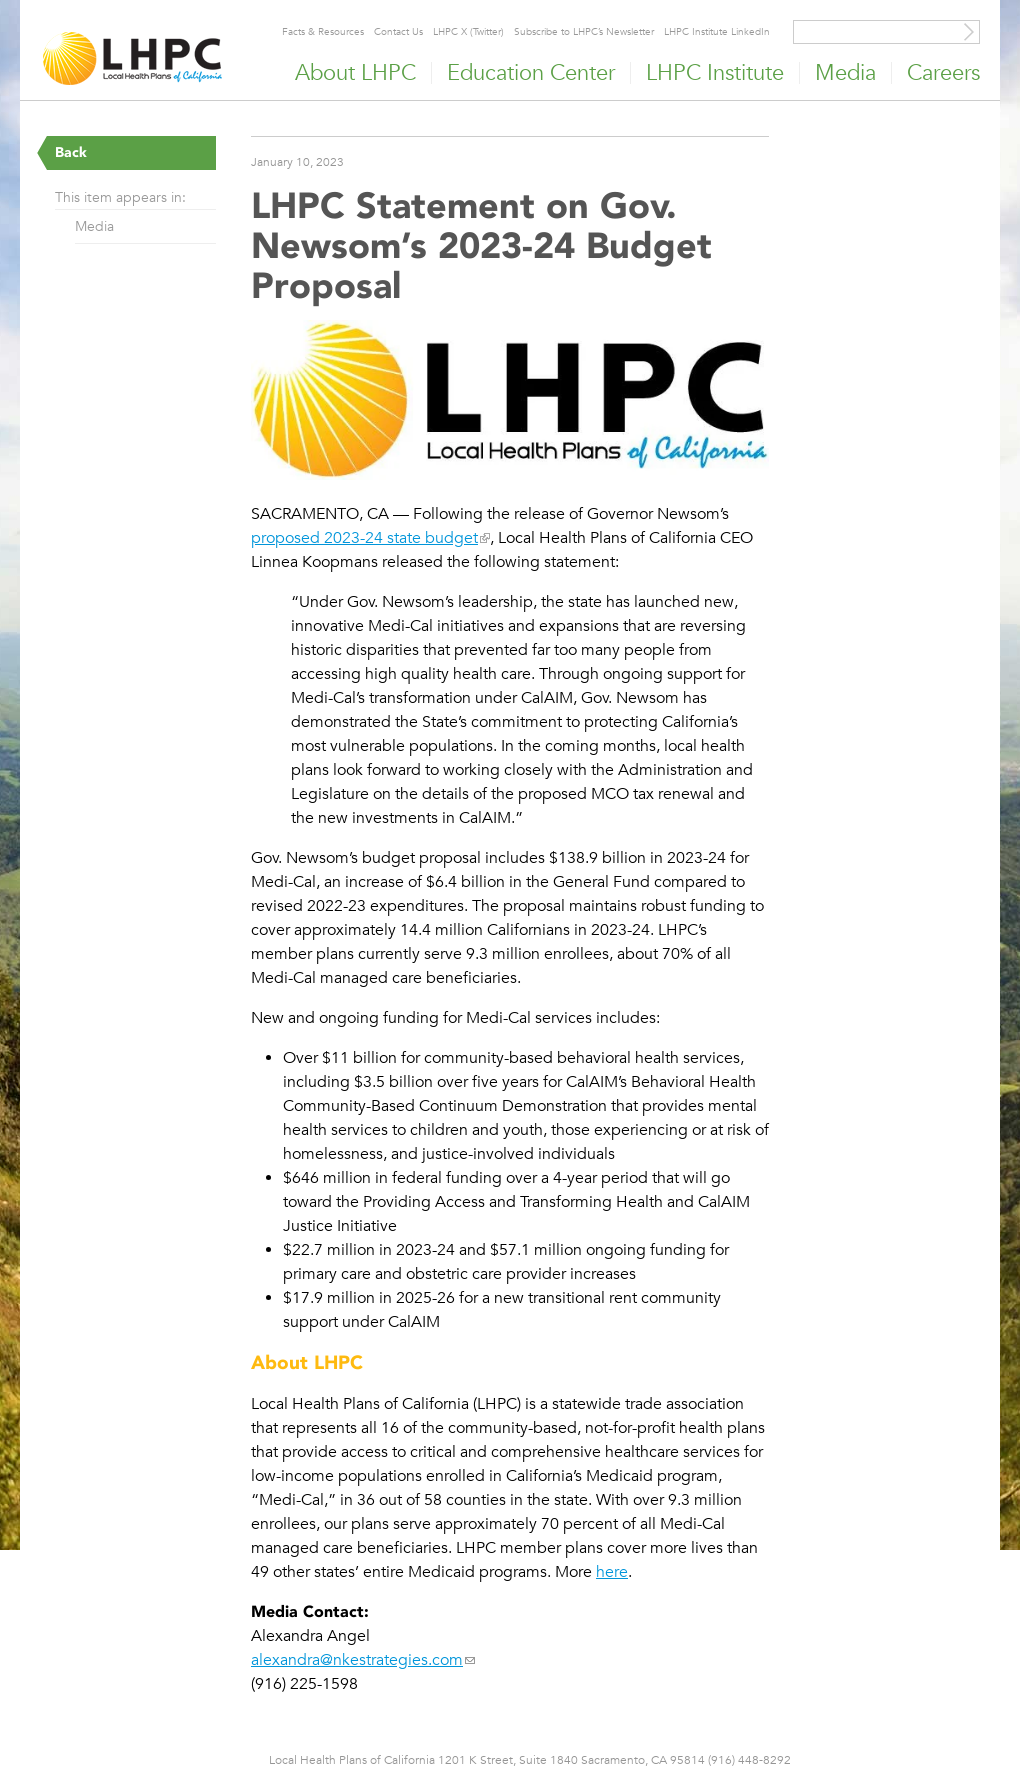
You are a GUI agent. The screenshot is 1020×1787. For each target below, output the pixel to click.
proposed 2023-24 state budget (364, 538)
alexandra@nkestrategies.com (357, 1660)
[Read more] (510, 403)
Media (94, 226)
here (612, 1572)
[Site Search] (969, 32)
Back (71, 152)
